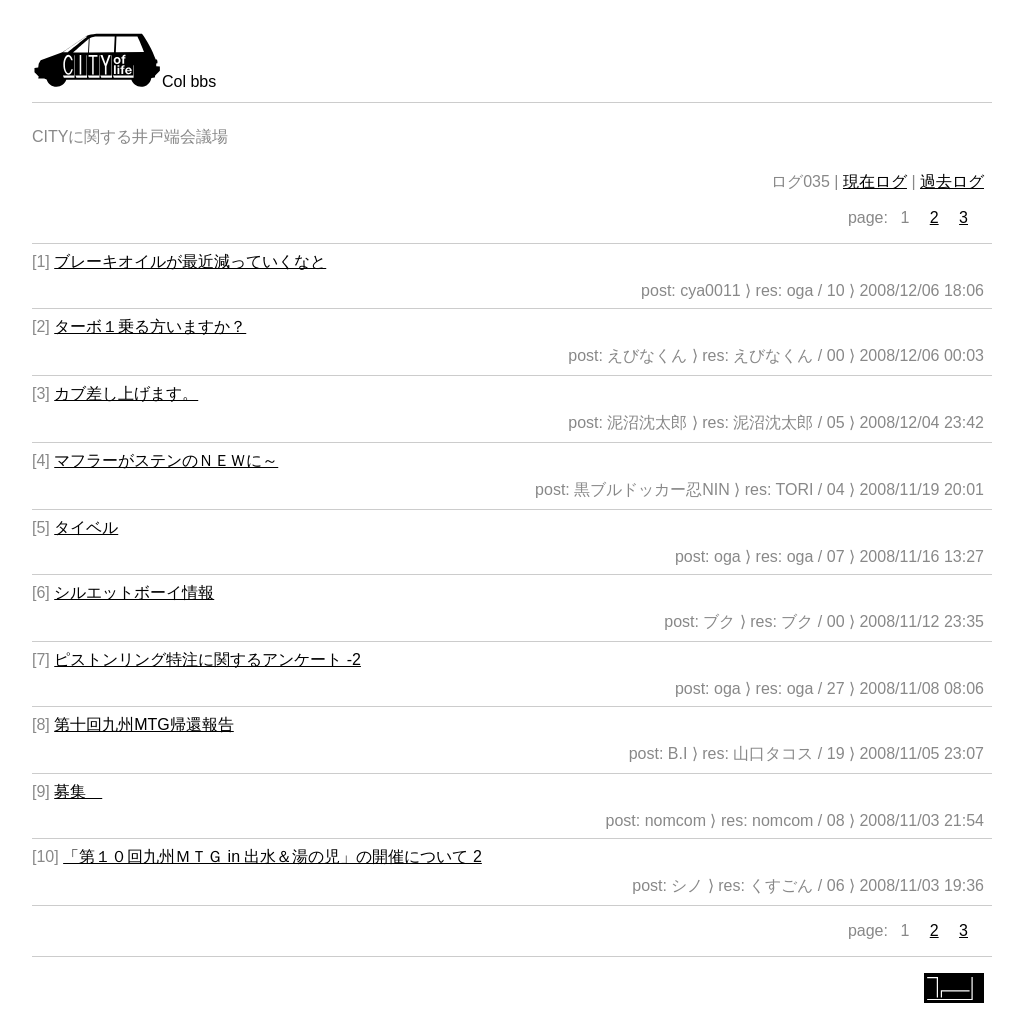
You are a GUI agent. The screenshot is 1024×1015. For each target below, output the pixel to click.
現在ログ (875, 181)
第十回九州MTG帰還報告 (144, 724)
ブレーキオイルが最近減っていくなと (190, 261)
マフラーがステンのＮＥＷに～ (166, 460)
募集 (78, 791)
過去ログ (952, 181)
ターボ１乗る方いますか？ (150, 326)
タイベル (86, 527)
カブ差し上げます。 (126, 393)
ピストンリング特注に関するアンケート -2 (207, 659)
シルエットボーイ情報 (134, 592)
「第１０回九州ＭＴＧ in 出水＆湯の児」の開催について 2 (272, 856)
